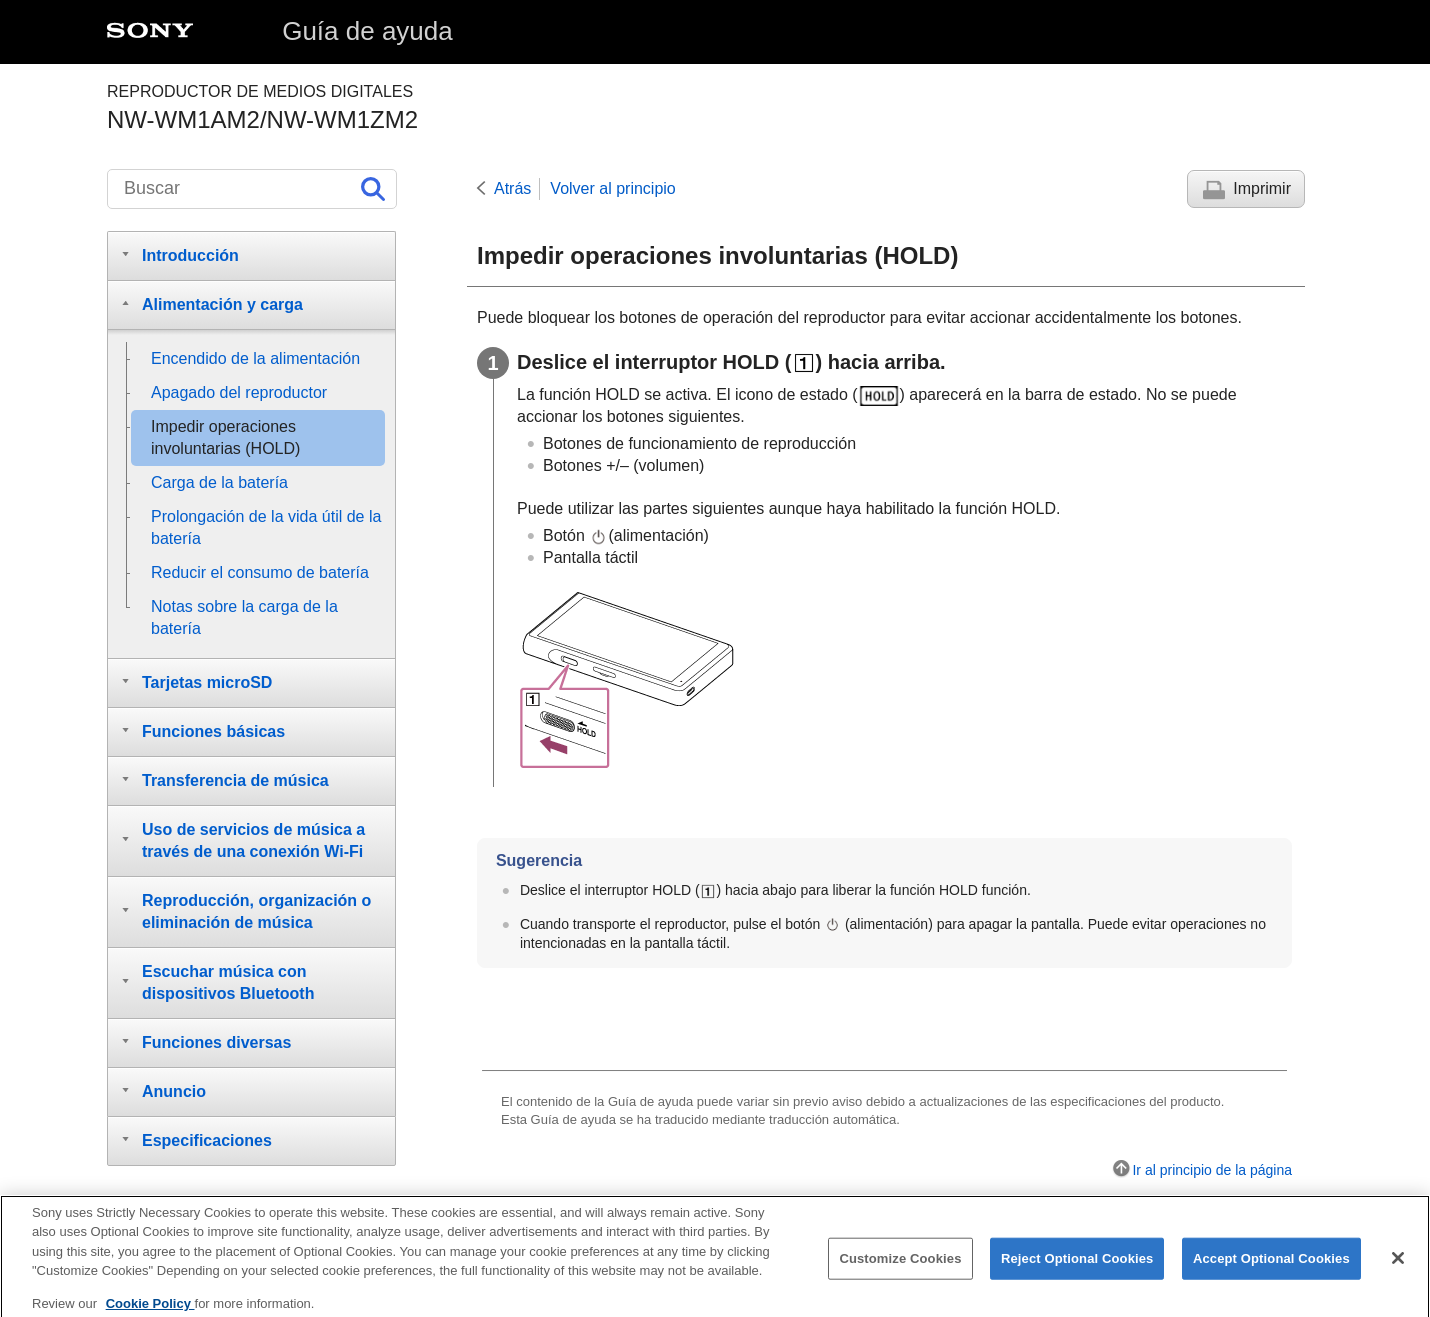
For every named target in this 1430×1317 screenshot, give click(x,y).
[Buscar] (252, 189)
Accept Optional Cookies (1271, 1267)
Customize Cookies (900, 1267)
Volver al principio (612, 188)
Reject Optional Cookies (1077, 1267)
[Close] (1398, 1267)
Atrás (512, 188)
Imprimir (1262, 188)
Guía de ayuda (367, 31)
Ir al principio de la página (1212, 1170)
